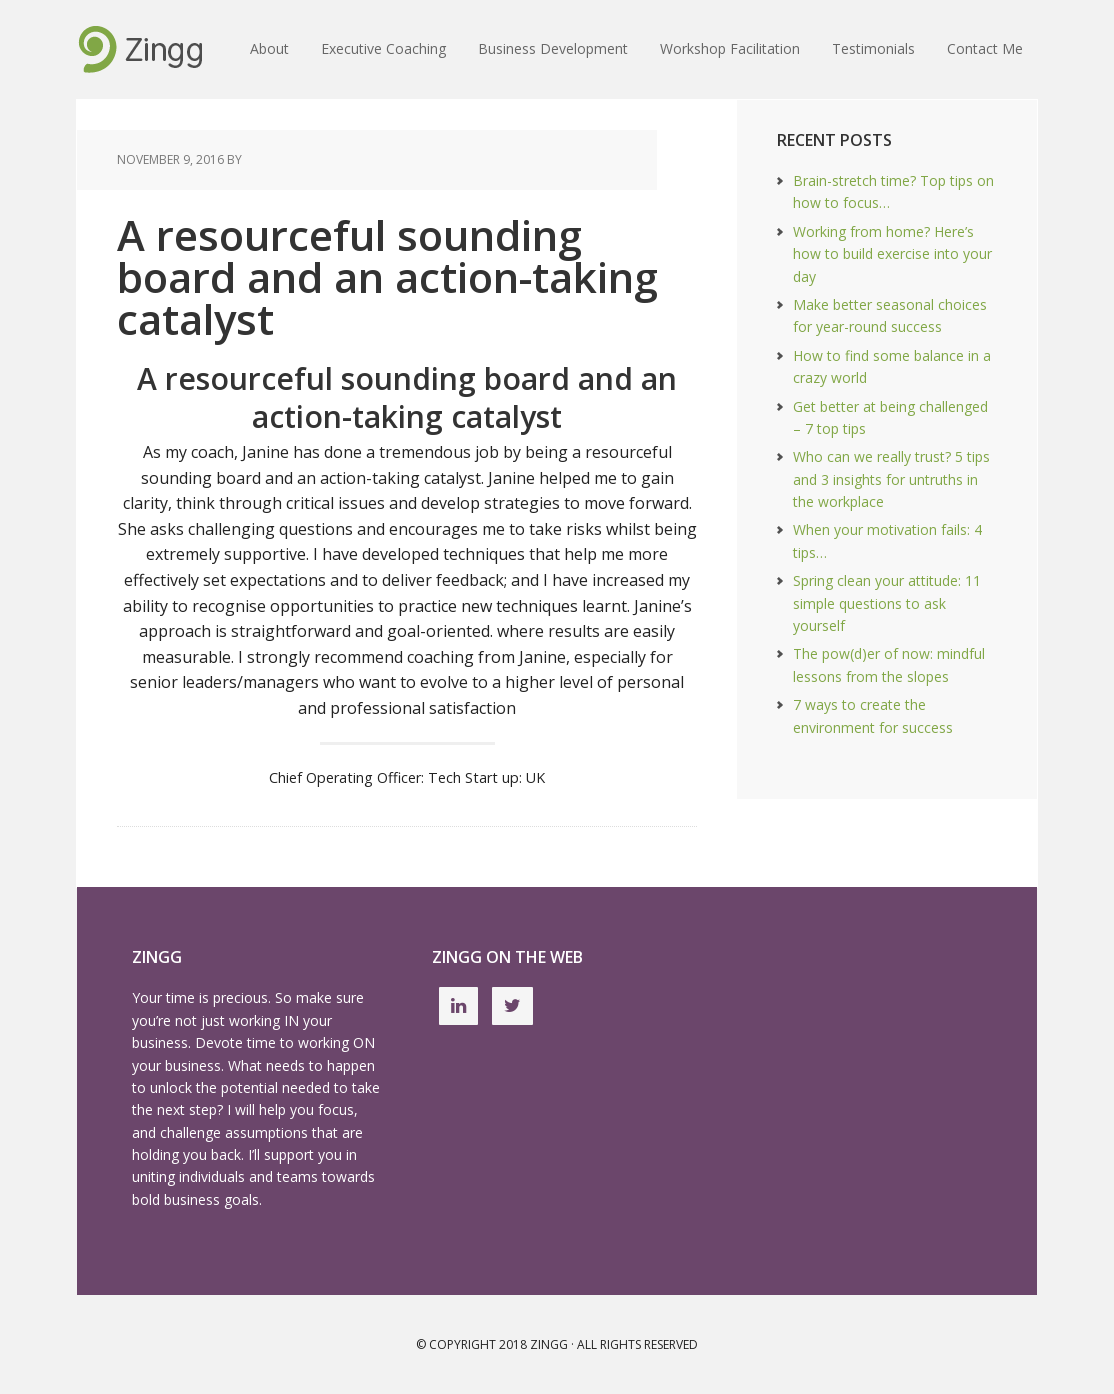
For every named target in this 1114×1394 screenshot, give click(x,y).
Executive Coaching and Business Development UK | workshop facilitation (141, 50)
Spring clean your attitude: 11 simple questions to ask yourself (887, 603)
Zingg (549, 1344)
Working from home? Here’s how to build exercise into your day (892, 254)
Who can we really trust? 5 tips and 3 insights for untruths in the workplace (891, 479)
